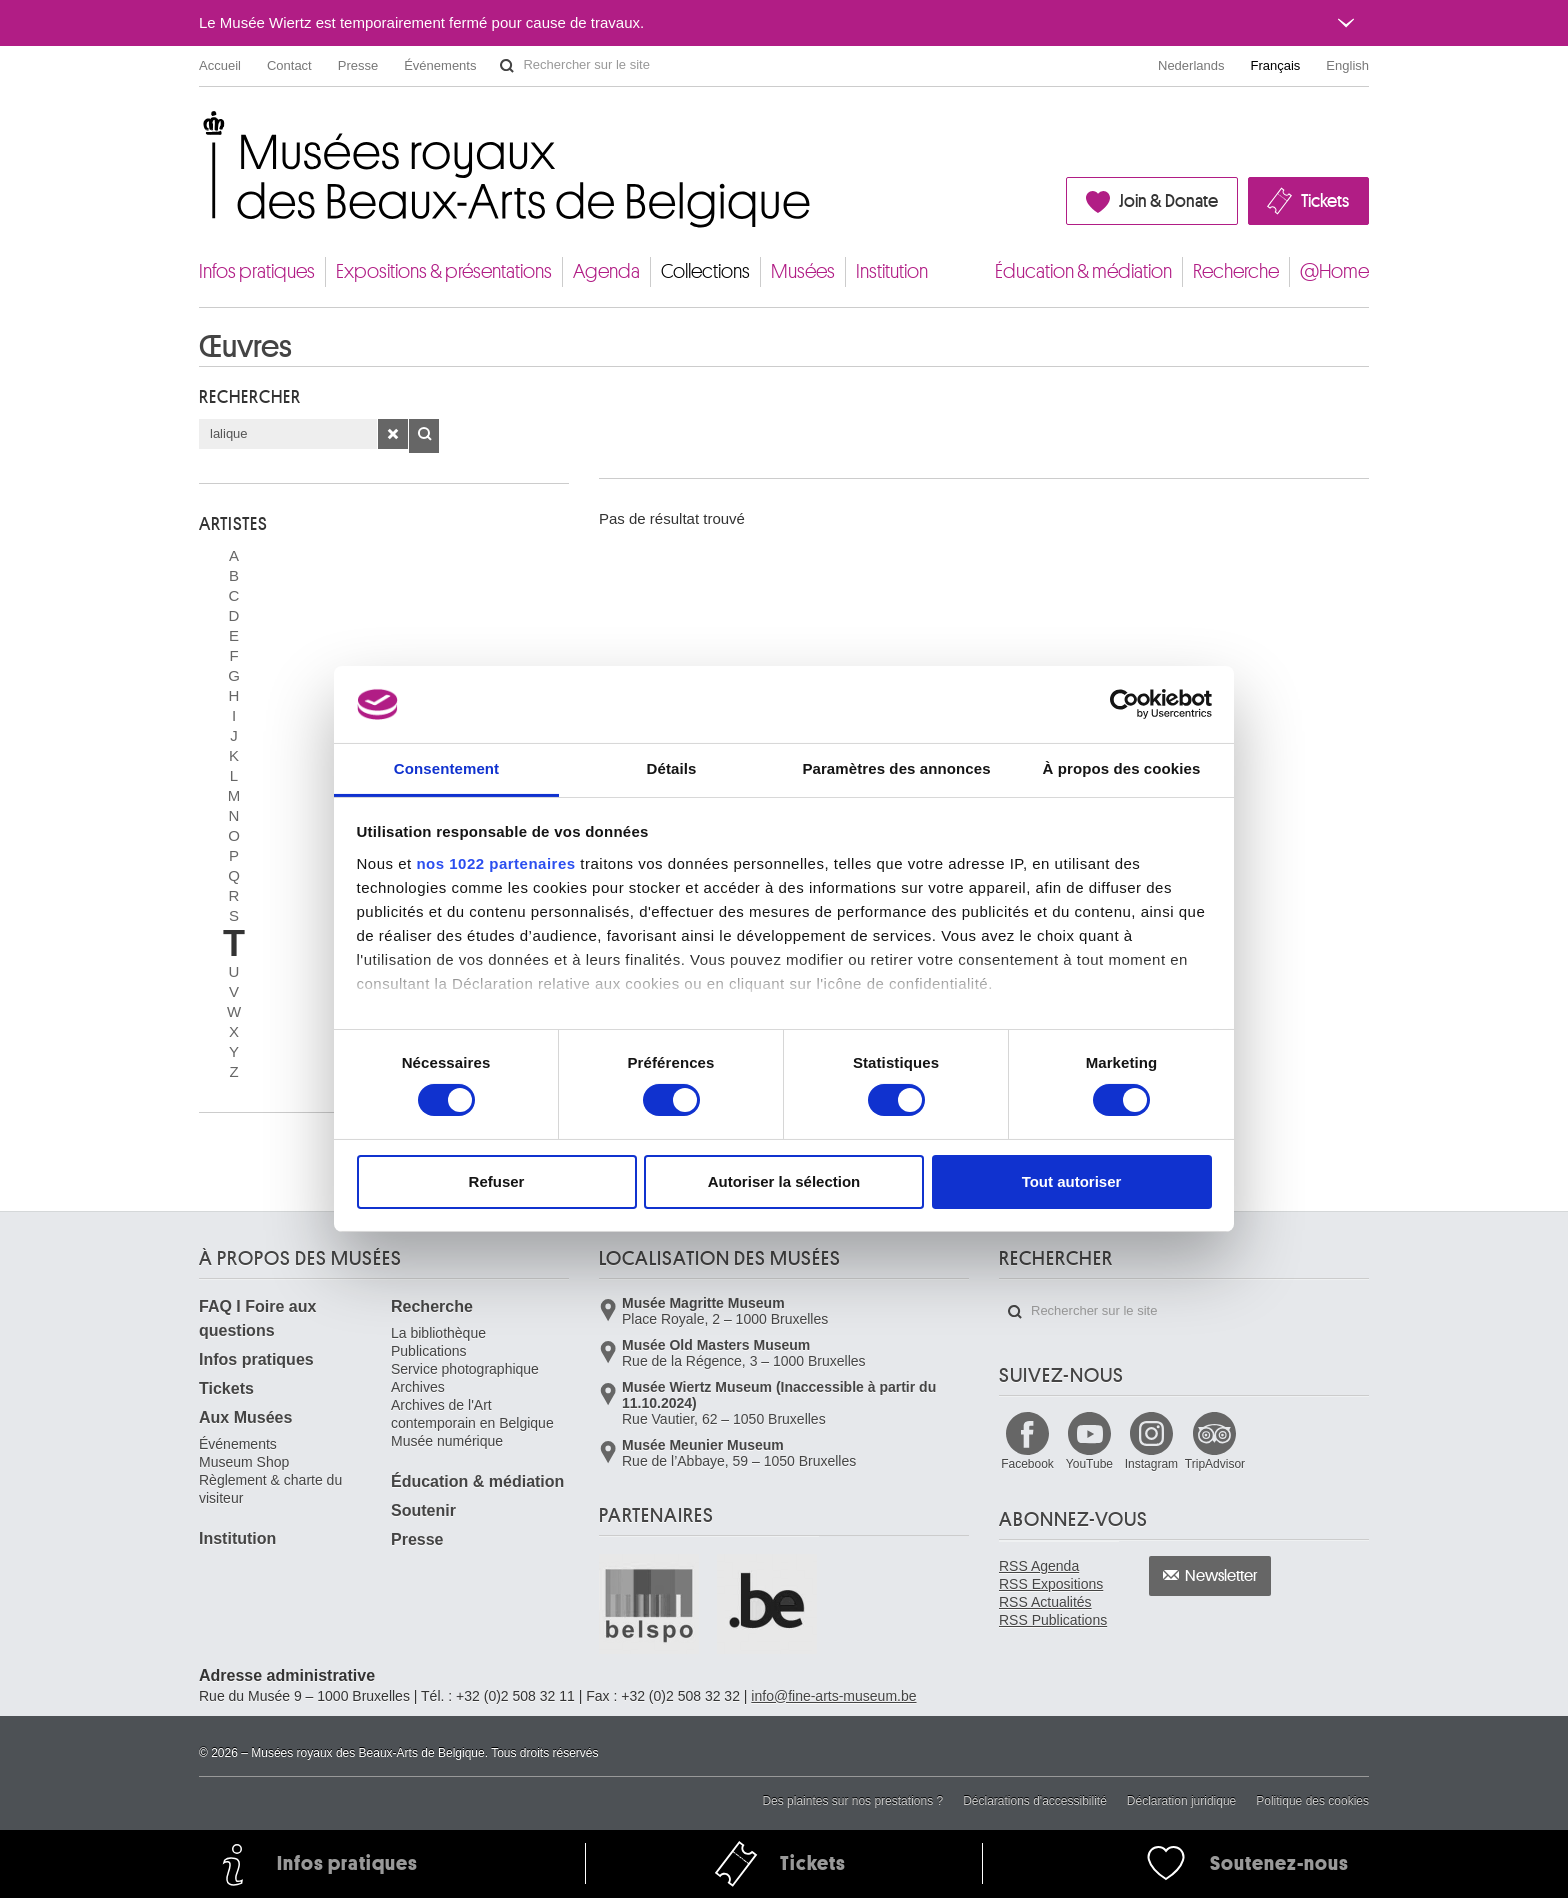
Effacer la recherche (393, 434)
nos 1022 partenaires (495, 863)
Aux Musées (245, 1417)
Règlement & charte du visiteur (270, 1489)
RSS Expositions (1051, 1584)
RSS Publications (1053, 1620)
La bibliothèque (438, 1333)
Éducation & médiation (1083, 271)
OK (424, 436)
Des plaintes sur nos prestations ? (852, 1801)
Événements (440, 65)
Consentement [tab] (446, 768)
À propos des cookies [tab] (1122, 768)
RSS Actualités (1045, 1602)
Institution (892, 271)
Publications (429, 1351)
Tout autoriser (1072, 1181)
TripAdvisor (1215, 1464)
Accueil (220, 65)
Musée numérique (447, 1441)
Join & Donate (1168, 201)
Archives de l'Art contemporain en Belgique (472, 1414)
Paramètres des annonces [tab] (896, 768)
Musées (803, 271)
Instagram (1151, 1464)
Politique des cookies (1312, 1801)
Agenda (606, 271)
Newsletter (1221, 1576)
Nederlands (1191, 65)
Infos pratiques (257, 271)
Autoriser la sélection (784, 1181)
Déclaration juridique (1181, 1801)
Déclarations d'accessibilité (1035, 1801)
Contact (289, 65)
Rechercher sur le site (507, 66)
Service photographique (465, 1369)
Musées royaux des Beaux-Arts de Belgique (200, 129)
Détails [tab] (672, 768)
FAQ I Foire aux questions (257, 1318)
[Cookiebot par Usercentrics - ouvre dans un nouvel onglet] (1124, 704)
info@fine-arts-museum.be (833, 1696)
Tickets (1325, 201)
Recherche (1236, 271)
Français (1276, 65)
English (1347, 65)
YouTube (1089, 1464)
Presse (358, 65)
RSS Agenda (1039, 1566)
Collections (705, 271)
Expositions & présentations (444, 271)
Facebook (1027, 1464)
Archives (418, 1387)
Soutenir (423, 1510)
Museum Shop (244, 1462)
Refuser (497, 1181)
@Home (1334, 271)
